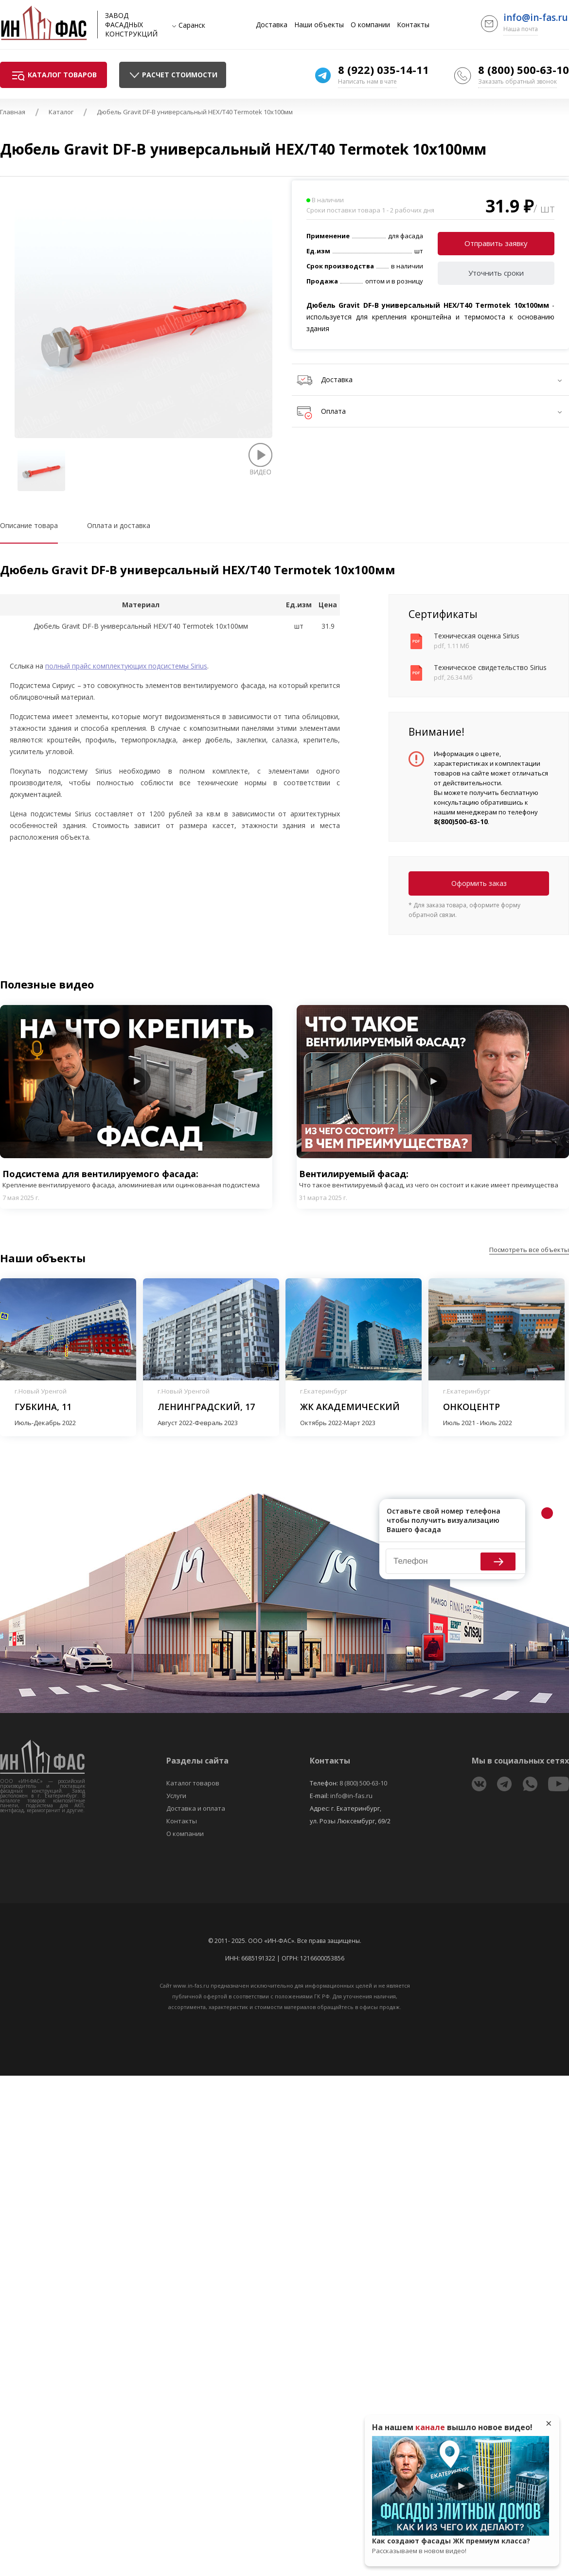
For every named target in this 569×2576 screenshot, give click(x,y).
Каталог (61, 111)
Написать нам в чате (367, 81)
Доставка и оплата (195, 1808)
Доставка (271, 25)
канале (430, 2427)
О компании (370, 25)
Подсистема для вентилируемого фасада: (136, 1179)
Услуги (176, 1795)
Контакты (413, 25)
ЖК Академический (350, 1406)
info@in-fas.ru (535, 17)
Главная (12, 111)
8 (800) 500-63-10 (523, 69)
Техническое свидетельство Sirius (490, 667)
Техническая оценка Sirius (476, 635)
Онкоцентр (471, 1406)
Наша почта (520, 29)
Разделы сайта (197, 1760)
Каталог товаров (192, 1783)
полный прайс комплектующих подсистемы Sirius (126, 665)
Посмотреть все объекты (529, 1249)
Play (136, 1081)
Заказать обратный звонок (517, 81)
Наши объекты (319, 25)
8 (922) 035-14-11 (383, 69)
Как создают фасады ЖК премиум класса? (460, 2546)
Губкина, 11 (43, 1406)
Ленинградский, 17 (206, 1406)
